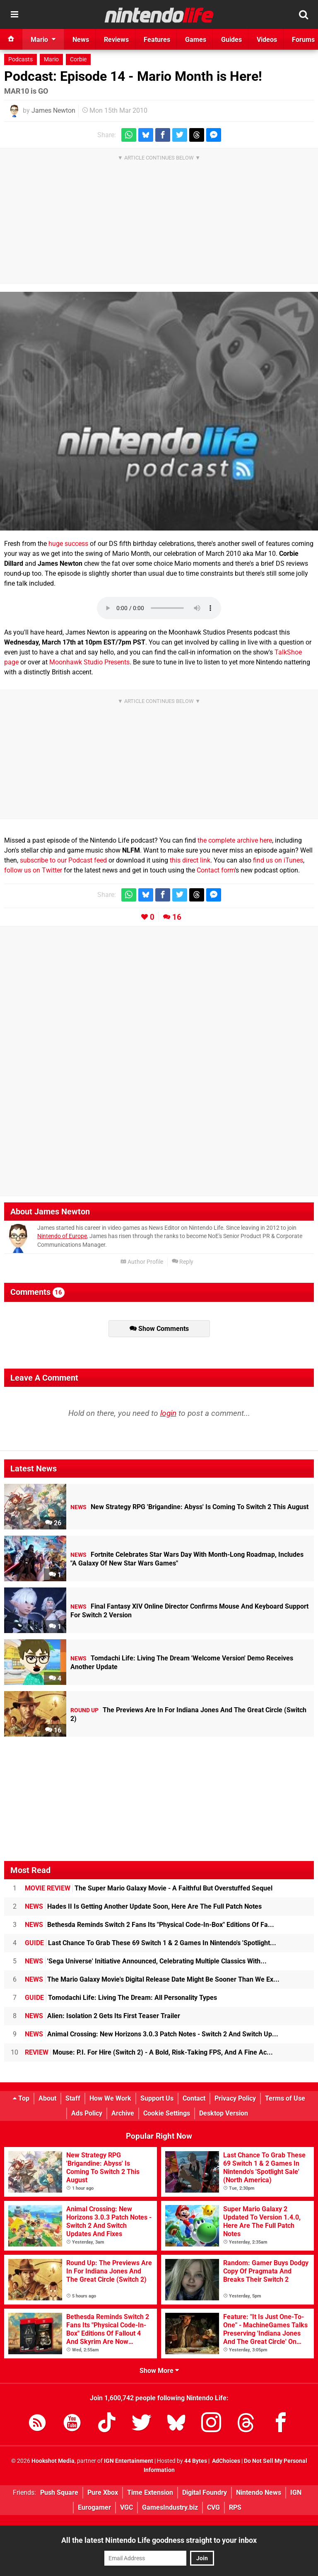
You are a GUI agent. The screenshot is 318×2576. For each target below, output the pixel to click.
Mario (51, 59)
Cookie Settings (166, 2113)
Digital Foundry (204, 2492)
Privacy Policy (235, 2098)
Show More (159, 2371)
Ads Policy (86, 2113)
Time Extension (150, 2492)
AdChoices (225, 2461)
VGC (126, 2507)
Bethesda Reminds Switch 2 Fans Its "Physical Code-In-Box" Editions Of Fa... (149, 1925)
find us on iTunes (278, 860)
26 (53, 1523)
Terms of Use (285, 2098)
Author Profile (141, 1261)
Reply (182, 1261)
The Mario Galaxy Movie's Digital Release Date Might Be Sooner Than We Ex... (152, 1979)
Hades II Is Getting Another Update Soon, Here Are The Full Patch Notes (143, 1906)
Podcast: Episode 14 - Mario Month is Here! (133, 76)
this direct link (190, 860)
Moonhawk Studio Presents (89, 662)
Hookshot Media (53, 2461)
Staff (72, 2098)
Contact (194, 2098)
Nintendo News (258, 2492)
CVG (213, 2507)
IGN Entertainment (128, 2461)
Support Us (156, 2098)
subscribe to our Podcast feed (63, 860)
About (47, 2098)
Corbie (78, 59)
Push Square (59, 2492)
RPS (235, 2507)
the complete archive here (235, 840)
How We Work (110, 2098)
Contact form (216, 870)
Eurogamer (94, 2507)
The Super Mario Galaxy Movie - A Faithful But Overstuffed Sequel (148, 1888)
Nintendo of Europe (62, 1236)
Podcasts (20, 59)
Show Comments (159, 1329)
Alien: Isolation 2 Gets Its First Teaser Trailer (102, 2016)
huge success (68, 544)
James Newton (53, 110)
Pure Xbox (102, 2492)
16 (176, 917)
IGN (295, 2492)
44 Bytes (195, 2461)
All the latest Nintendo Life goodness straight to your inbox (159, 2540)
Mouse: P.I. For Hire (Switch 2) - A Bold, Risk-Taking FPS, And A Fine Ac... (149, 2052)
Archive (122, 2113)
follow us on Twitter (33, 870)
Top (21, 2098)
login (168, 1413)
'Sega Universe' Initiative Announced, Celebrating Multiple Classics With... (146, 1961)
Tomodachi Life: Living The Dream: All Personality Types (121, 1998)
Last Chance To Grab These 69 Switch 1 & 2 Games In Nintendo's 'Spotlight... (150, 1943)
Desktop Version (223, 2113)
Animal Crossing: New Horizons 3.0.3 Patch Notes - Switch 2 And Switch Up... (151, 2034)
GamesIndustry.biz (170, 2507)
